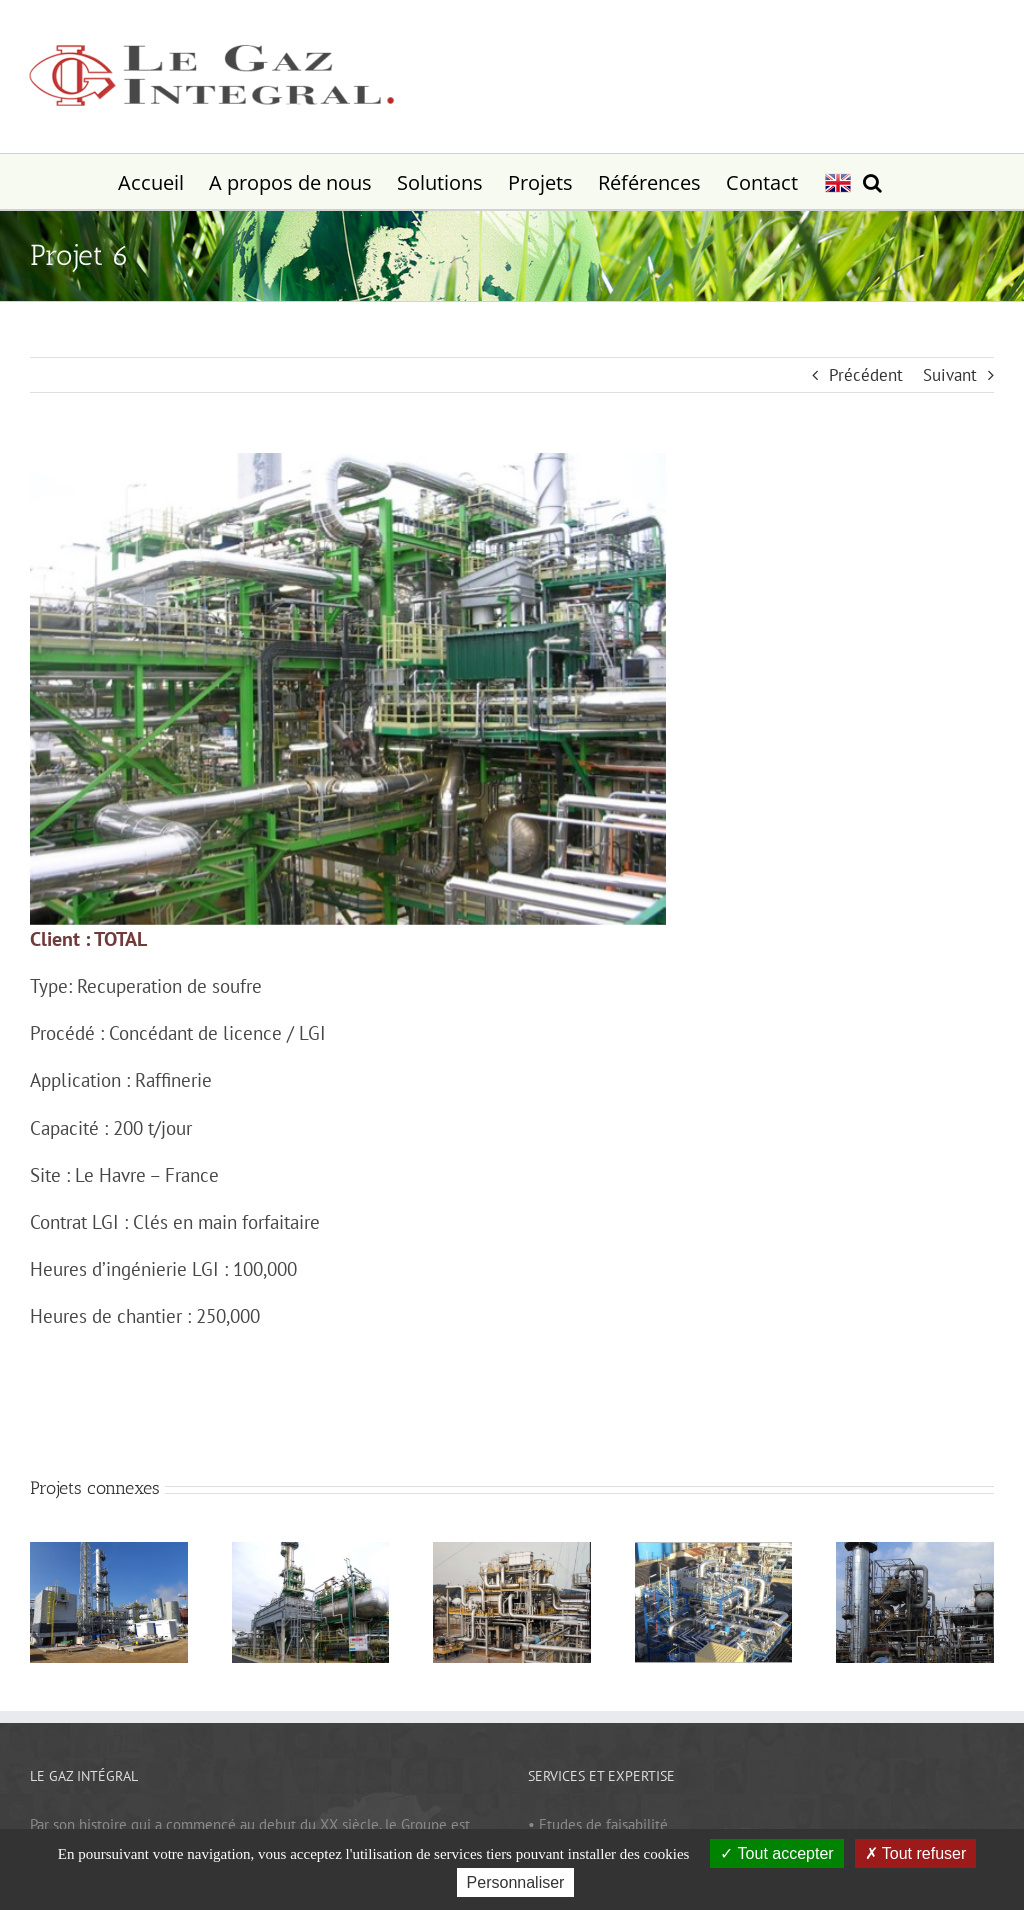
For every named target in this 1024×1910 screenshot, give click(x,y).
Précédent (866, 375)
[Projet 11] (109, 1551)
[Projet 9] (512, 1551)
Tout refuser (916, 1853)
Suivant (950, 375)
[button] (872, 181)
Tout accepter (776, 1853)
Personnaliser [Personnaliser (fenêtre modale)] (516, 1882)
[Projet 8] (714, 1551)
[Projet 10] (311, 1551)
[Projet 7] (915, 1551)
